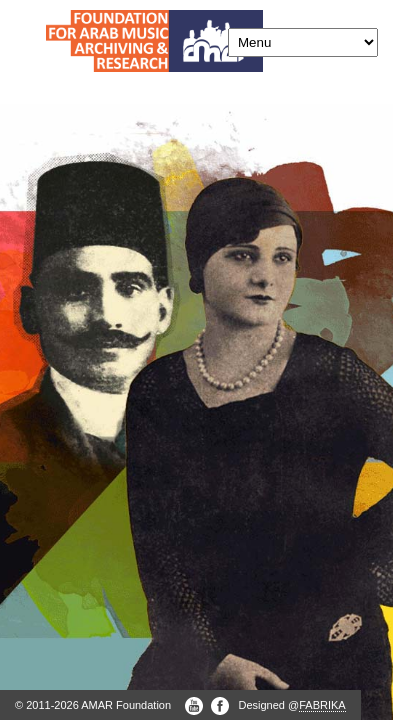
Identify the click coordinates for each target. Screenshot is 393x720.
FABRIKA (322, 705)
